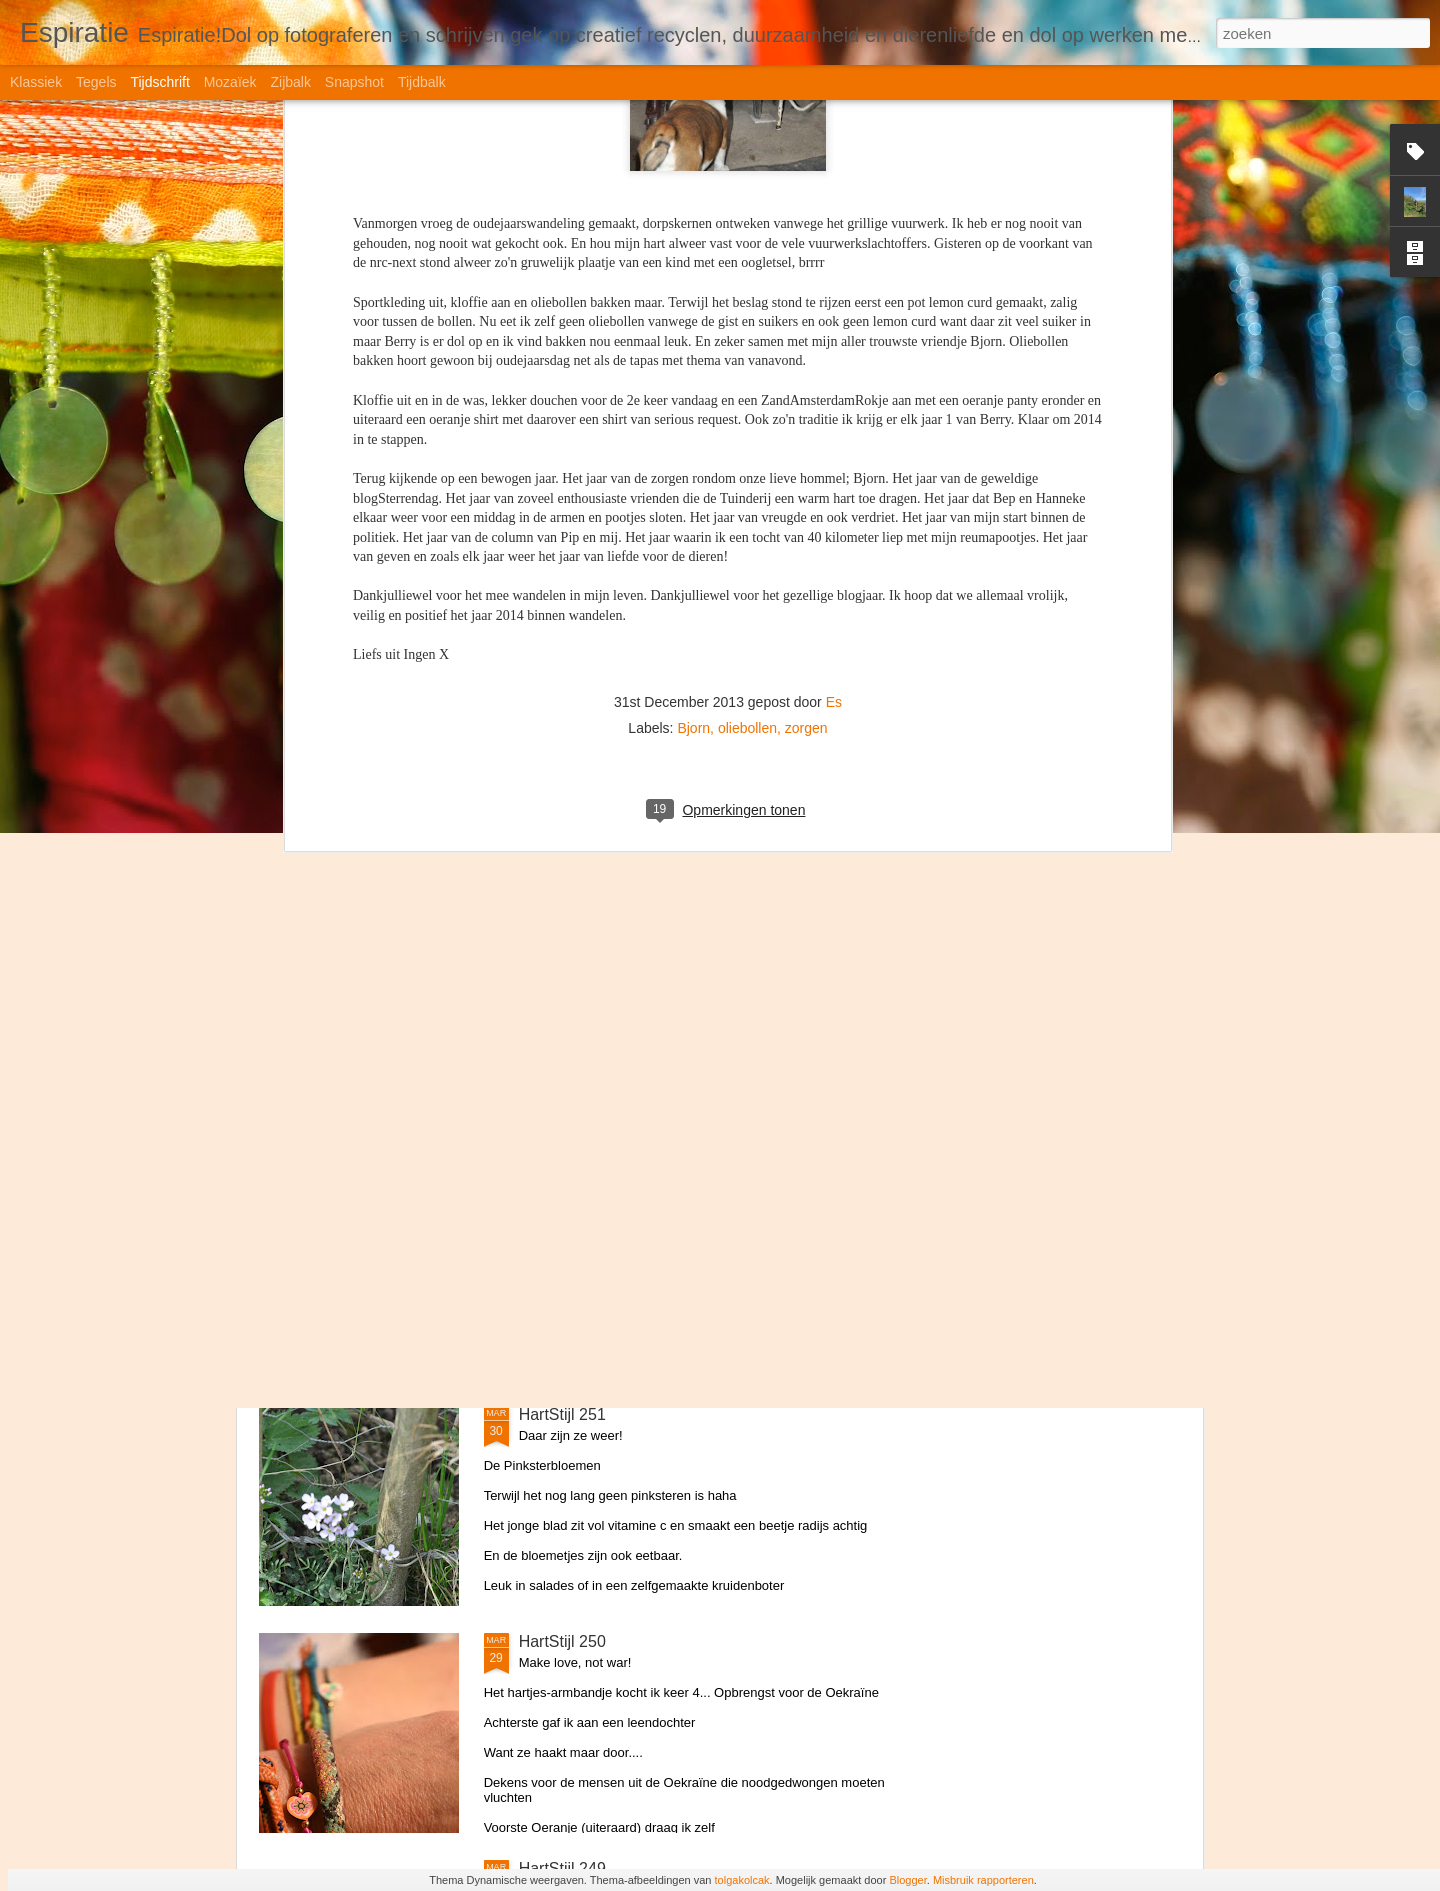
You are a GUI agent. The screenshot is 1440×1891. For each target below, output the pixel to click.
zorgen (806, 294)
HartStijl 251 (562, 1414)
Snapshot (354, 82)
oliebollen (747, 294)
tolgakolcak (742, 1880)
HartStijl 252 (562, 1187)
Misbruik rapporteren (983, 1880)
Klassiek (36, 82)
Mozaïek (230, 82)
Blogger (907, 1880)
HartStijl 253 (562, 960)
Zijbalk (290, 82)
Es (834, 268)
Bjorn (693, 294)
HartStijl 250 (562, 1641)
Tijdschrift (159, 82)
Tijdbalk (422, 82)
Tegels (96, 82)
